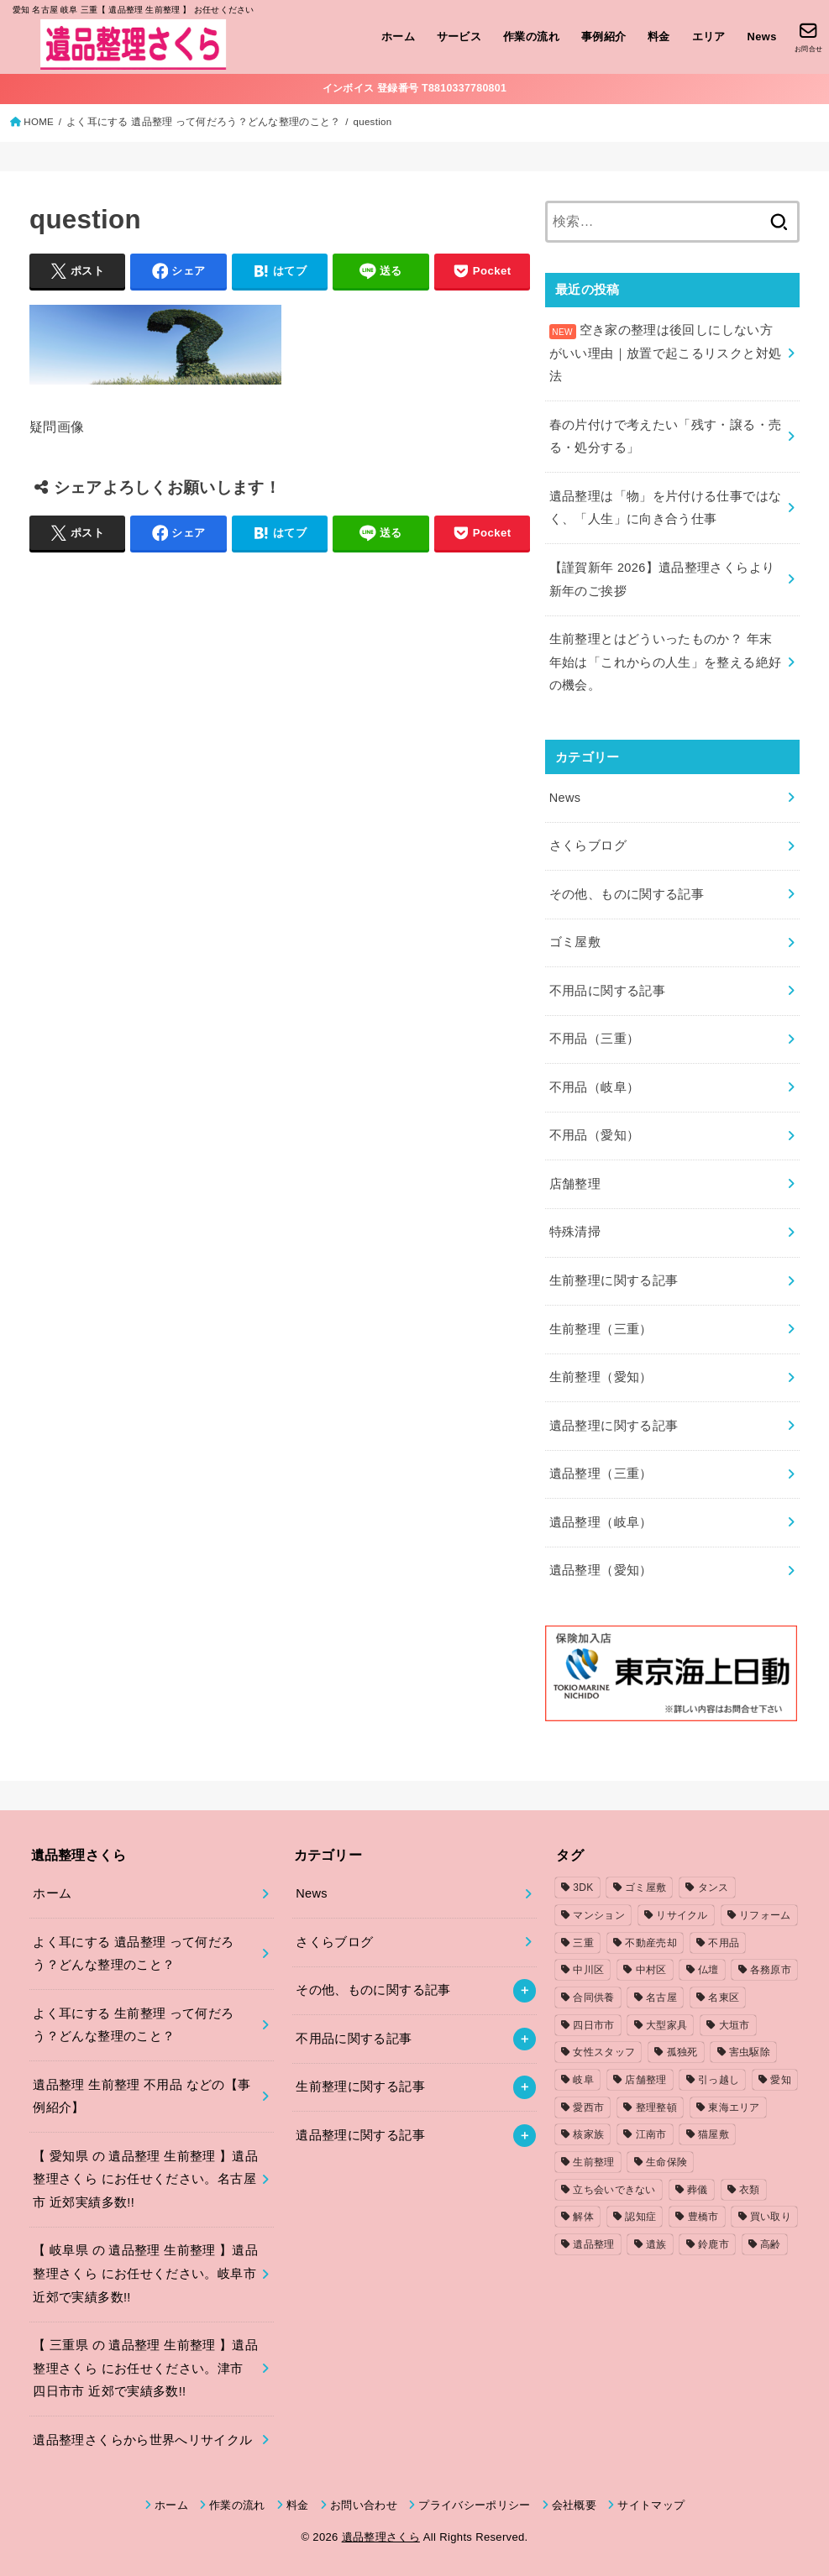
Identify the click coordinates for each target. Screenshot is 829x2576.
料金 (659, 36)
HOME (39, 122)
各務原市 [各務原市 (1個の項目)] (770, 1970)
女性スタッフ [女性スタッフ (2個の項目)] (604, 2052)
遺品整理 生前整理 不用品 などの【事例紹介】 (141, 2096)
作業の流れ (531, 36)
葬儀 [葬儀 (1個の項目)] (697, 2190)
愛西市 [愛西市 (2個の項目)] (588, 2107)
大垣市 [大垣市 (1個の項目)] (734, 2025)
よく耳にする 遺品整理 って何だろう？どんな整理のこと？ (203, 122)
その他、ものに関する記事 (626, 894)
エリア (709, 36)
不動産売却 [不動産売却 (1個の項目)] (651, 1943)
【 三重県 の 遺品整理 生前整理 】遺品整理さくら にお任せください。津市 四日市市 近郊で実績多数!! (145, 2368)
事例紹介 (604, 36)
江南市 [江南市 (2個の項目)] (651, 2134)
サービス (459, 36)
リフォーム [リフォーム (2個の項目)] (765, 1915)
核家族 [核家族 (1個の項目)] (588, 2134)
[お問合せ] (808, 37)
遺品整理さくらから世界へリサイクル (142, 2440)
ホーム (398, 36)
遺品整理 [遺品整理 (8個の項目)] (593, 2244)
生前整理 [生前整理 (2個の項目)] (593, 2162)
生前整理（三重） (601, 1329)
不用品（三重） (594, 1038)
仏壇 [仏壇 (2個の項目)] (708, 1970)
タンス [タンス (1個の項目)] (713, 1887)
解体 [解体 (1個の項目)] (583, 2217)
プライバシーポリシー (474, 2505)
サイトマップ (651, 2505)
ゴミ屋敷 (575, 942)
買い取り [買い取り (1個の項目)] (770, 2217)
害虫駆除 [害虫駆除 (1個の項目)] (749, 2052)
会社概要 (574, 2505)
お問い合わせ (363, 2505)
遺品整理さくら (381, 2537)
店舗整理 (575, 1184)
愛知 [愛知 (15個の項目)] (780, 2080)
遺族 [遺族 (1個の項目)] (656, 2244)
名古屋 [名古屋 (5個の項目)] (661, 1997)
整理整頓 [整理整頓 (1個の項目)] (656, 2107)
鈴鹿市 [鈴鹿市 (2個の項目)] (713, 2244)
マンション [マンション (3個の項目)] (599, 1915)
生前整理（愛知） (601, 1377)
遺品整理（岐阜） (601, 1522)
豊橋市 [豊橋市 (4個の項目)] (703, 2217)
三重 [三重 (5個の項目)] (583, 1943)
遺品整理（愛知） (601, 1570)
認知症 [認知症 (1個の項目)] (640, 2217)
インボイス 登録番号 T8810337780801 (414, 88)
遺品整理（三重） (601, 1473)
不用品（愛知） (594, 1135)
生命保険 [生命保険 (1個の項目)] (666, 2162)
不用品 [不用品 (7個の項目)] (723, 1943)
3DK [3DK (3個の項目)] (583, 1887)
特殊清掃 (575, 1231)
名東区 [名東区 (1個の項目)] (723, 1997)
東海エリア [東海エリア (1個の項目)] (734, 2107)
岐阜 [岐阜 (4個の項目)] (583, 2080)
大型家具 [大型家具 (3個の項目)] (666, 2025)
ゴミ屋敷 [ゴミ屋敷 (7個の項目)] (645, 1887)
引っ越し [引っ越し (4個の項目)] (718, 2080)
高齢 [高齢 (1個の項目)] (770, 2244)
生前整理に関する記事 (614, 1280)
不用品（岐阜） (594, 1087)
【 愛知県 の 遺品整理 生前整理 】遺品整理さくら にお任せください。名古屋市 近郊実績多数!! (145, 2179)
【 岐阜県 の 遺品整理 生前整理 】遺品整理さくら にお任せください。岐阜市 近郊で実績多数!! (145, 2273)
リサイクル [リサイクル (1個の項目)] (682, 1915)
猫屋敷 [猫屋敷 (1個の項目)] (713, 2134)
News (762, 36)
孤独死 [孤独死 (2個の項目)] (682, 2052)
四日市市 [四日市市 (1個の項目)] (593, 2025)
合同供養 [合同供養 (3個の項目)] (593, 1997)
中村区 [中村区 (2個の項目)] (651, 1970)
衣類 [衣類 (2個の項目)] (749, 2190)
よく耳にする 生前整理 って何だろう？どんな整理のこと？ (133, 2025)
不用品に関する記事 (607, 990)
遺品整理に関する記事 (614, 1425)
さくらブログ (588, 845)
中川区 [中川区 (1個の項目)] (588, 1970)
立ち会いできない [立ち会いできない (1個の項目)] (614, 2190)
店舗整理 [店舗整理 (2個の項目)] (645, 2080)
